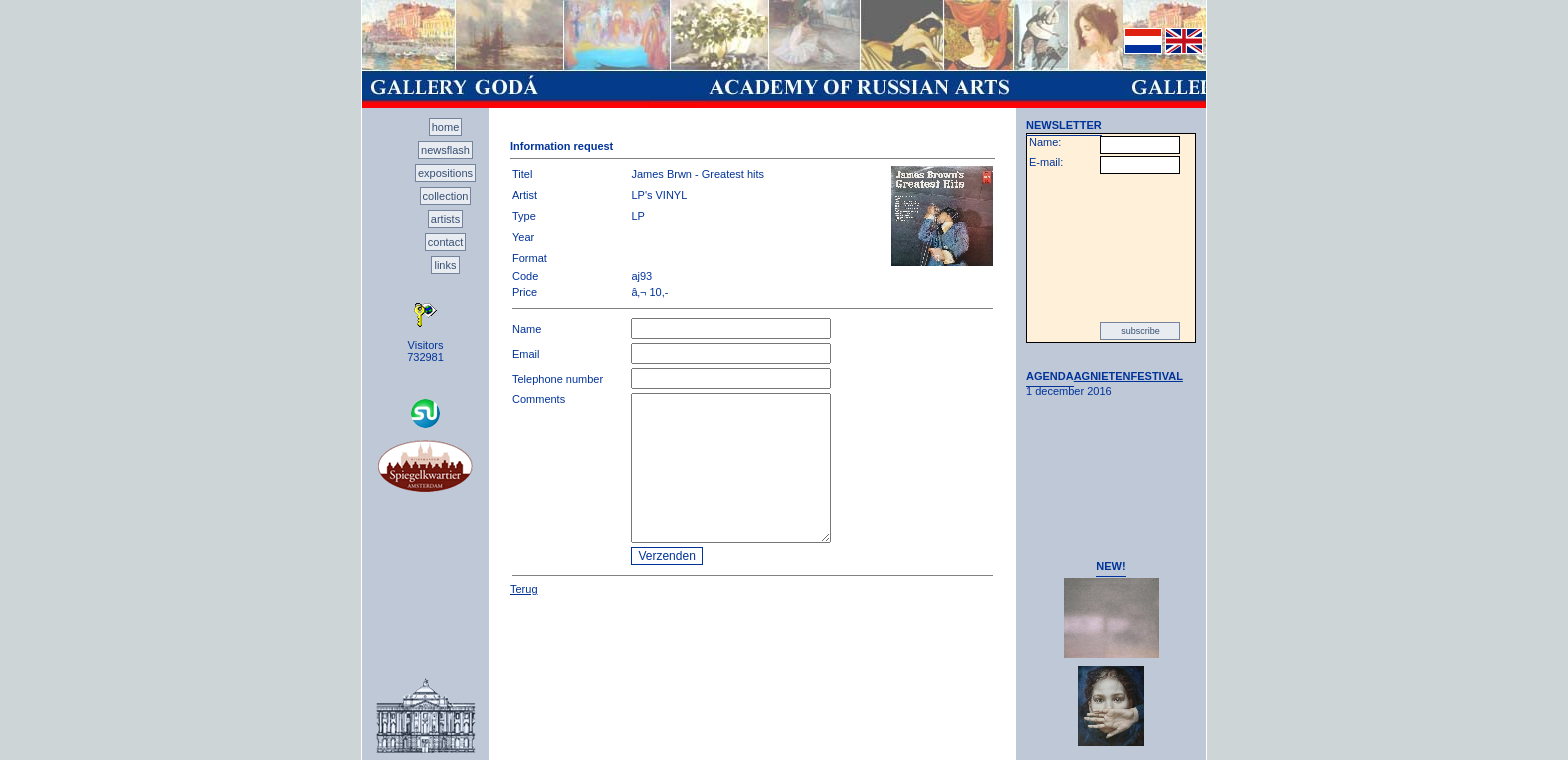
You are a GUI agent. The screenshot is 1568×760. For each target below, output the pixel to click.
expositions (445, 173)
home (446, 127)
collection (446, 196)
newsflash (445, 150)
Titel (522, 174)
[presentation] (1111, 248)
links (445, 265)
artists (445, 219)
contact (445, 242)
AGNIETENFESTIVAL (1128, 376)
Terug (524, 589)
